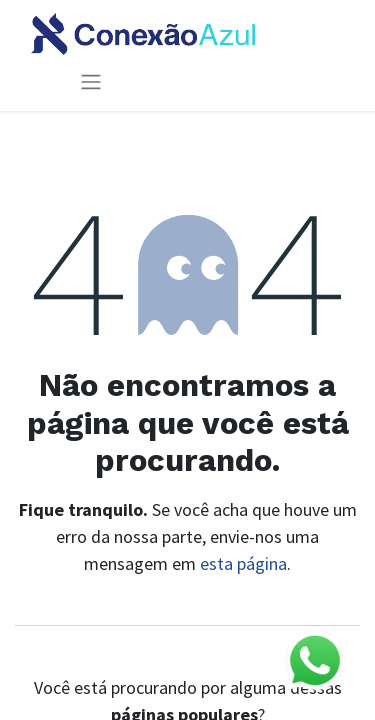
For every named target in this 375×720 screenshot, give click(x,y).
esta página (243, 563)
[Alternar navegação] (91, 81)
